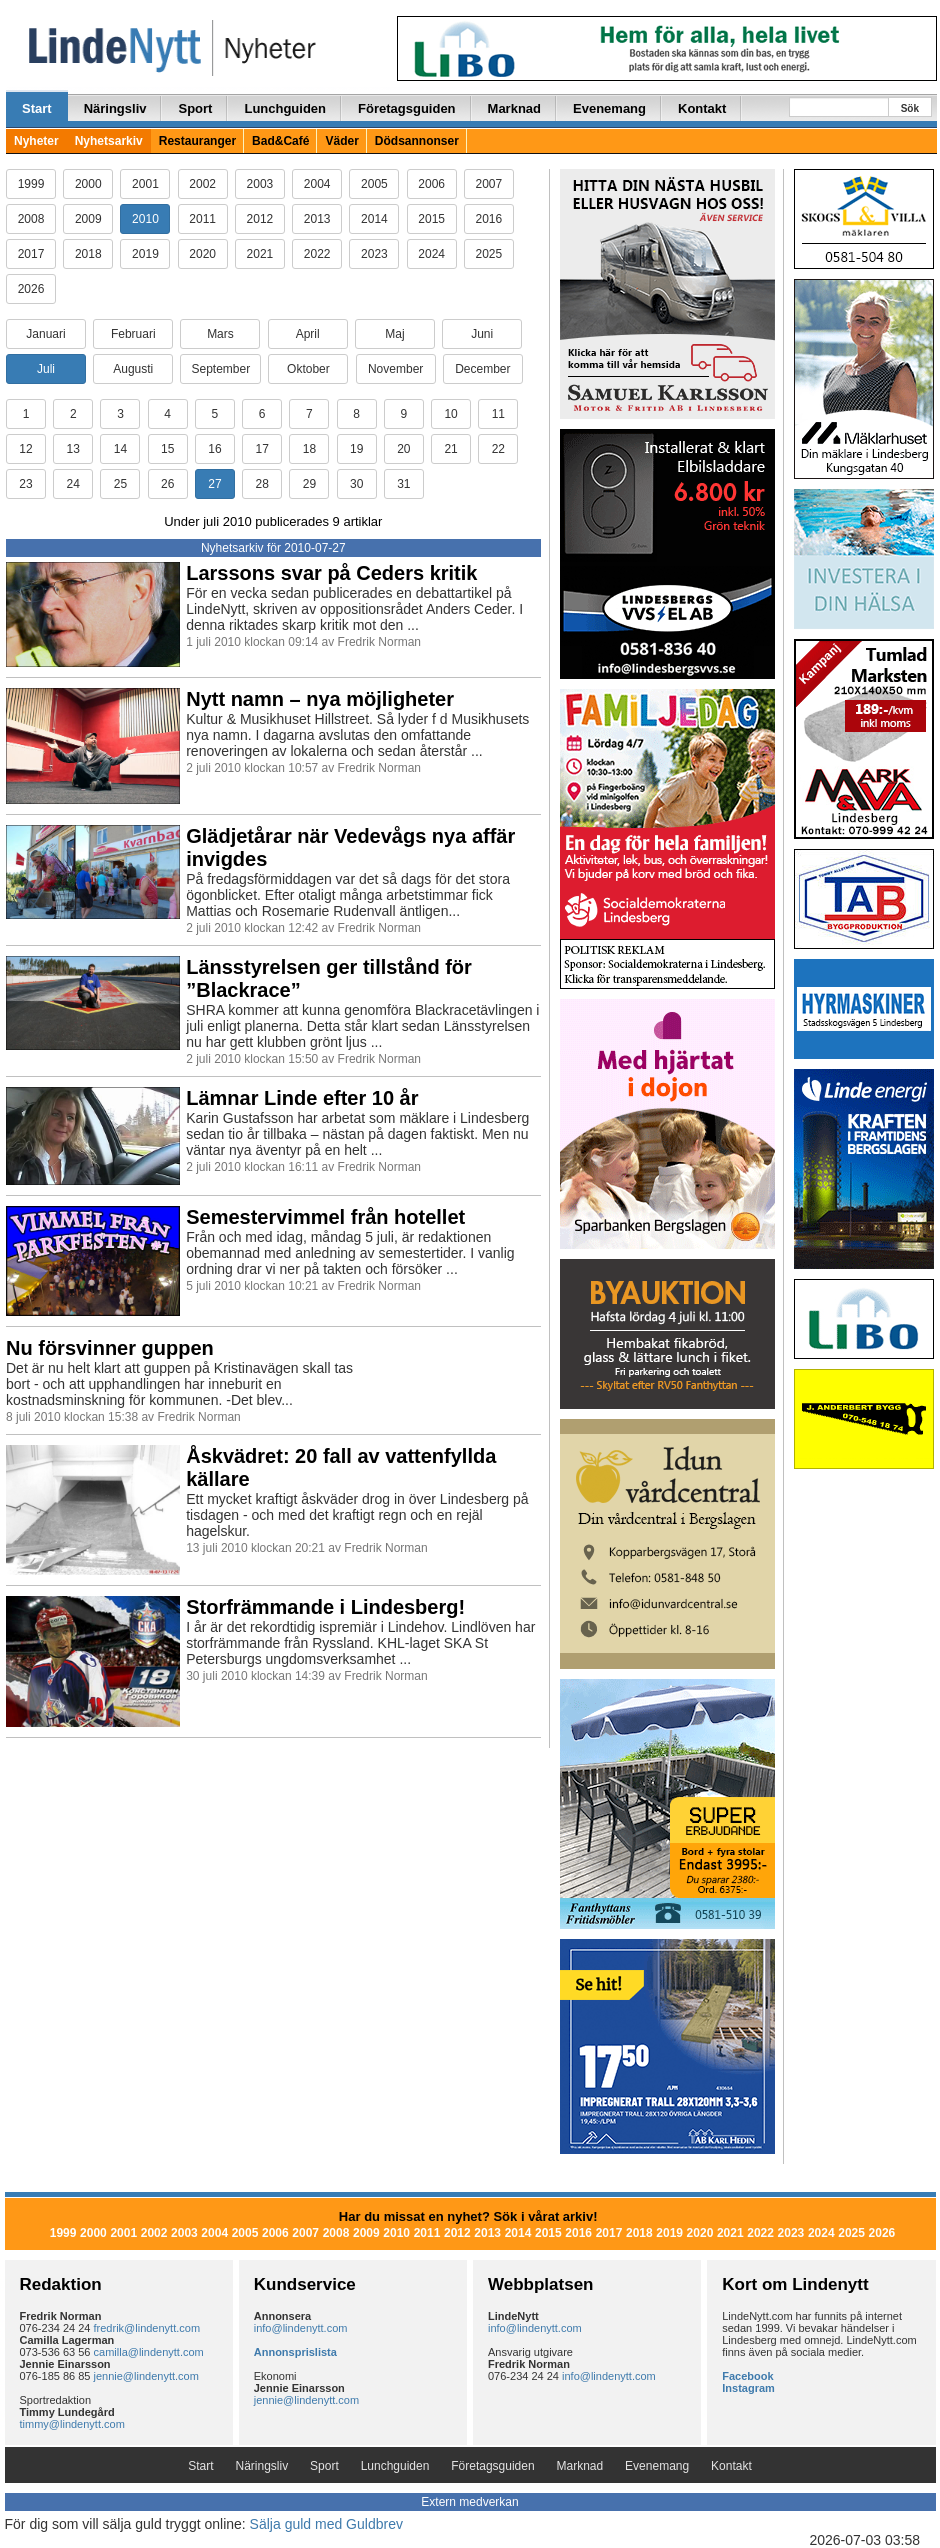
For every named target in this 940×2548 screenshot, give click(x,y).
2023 (374, 254)
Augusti (133, 369)
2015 (431, 219)
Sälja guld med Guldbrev (326, 2524)
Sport (195, 108)
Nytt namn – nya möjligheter (320, 699)
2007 (489, 184)
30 (356, 484)
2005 (374, 184)
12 (25, 449)
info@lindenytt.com (301, 2328)
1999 (31, 184)
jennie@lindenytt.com (146, 2376)
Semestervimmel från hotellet (325, 1217)
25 (120, 484)
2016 (489, 219)
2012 (260, 219)
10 (450, 414)
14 (120, 449)
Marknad (514, 108)
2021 (260, 254)
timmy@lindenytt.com (72, 2424)
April (308, 334)
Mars (220, 334)
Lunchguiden (285, 108)
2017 (31, 254)
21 (450, 449)
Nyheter (36, 141)
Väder (341, 141)
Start (37, 108)
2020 (202, 254)
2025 (489, 254)
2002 (202, 184)
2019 (145, 254)
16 (214, 449)
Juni (482, 334)
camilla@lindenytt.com (149, 2352)
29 (309, 484)
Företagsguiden (407, 108)
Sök (910, 108)
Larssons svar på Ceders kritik (331, 573)
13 (73, 449)
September (220, 369)
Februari (133, 334)
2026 (31, 289)
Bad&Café (280, 141)
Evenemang (609, 108)
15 (167, 449)
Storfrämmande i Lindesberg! (325, 1607)
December (482, 369)
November (395, 369)
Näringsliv (115, 108)
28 (261, 484)
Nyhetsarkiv (109, 141)
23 (25, 484)
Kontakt (702, 108)
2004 (317, 184)
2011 (202, 219)
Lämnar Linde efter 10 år (302, 1098)
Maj (394, 334)
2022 (317, 254)
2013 (317, 219)
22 (498, 449)
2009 (88, 219)
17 (261, 449)
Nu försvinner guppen (110, 1348)
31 (403, 484)
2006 (431, 184)
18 (309, 449)
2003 (260, 184)
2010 (145, 219)
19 (356, 449)
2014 (374, 219)
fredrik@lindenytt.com (147, 2328)
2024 (431, 254)
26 (167, 484)
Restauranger (197, 141)
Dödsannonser (417, 141)
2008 (31, 219)
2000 (88, 184)
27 (214, 484)
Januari (45, 334)
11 (498, 414)
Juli (46, 369)
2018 (88, 254)
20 (403, 449)
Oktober (308, 369)
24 (73, 484)
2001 (145, 184)
